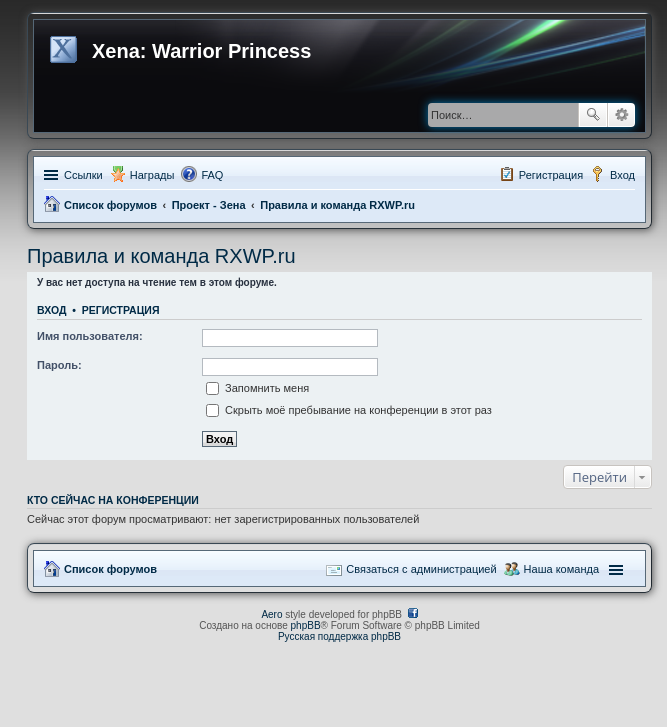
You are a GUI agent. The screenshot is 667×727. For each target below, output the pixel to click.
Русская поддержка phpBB (339, 636)
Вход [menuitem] (622, 175)
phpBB (306, 625)
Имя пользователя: (90, 336)
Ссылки (83, 175)
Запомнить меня (257, 388)
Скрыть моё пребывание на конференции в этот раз (349, 410)
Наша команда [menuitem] (561, 569)
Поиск (593, 115)
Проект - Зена (209, 205)
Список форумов (110, 205)
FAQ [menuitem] (212, 175)
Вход (51, 310)
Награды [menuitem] (152, 175)
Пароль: (59, 365)
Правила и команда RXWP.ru (337, 205)
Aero (271, 614)
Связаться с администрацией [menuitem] (421, 569)
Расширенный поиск (621, 115)
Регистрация (121, 310)
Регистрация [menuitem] (551, 175)
